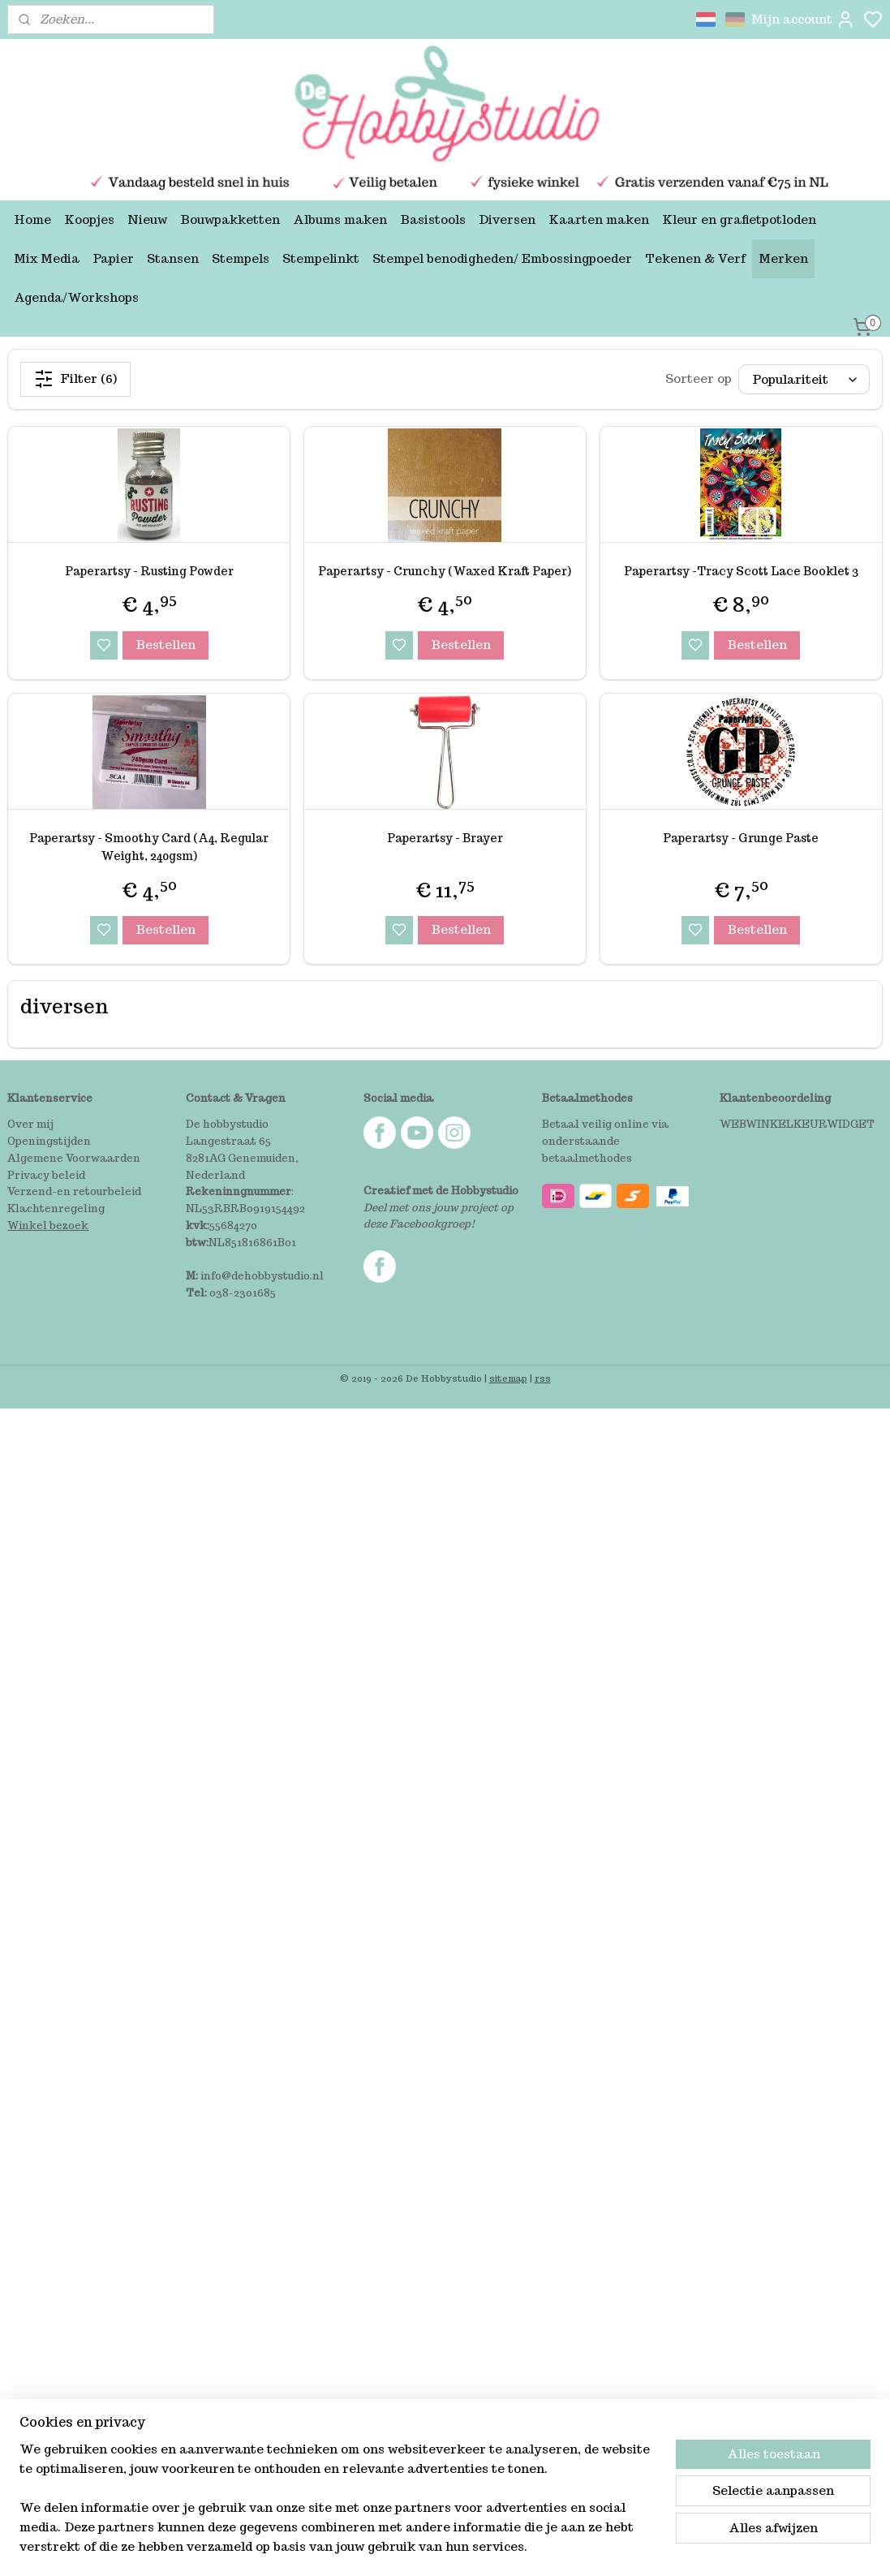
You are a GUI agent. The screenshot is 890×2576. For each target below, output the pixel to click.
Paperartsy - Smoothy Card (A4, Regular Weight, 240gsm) (149, 847)
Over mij (30, 1124)
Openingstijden (49, 1141)
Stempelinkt (320, 258)
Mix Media (47, 258)
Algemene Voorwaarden (73, 1158)
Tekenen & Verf (695, 258)
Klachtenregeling (56, 1208)
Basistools (433, 219)
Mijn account (803, 19)
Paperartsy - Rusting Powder (149, 571)
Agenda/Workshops (76, 297)
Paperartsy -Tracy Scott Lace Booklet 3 (741, 571)
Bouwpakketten (230, 219)
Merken (783, 258)
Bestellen (165, 644)
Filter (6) (75, 379)
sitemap (508, 1378)
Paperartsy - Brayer (445, 838)
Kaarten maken (598, 219)
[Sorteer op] (804, 379)
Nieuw (147, 219)
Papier (113, 258)
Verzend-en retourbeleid (74, 1191)
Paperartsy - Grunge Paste (741, 838)
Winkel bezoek (47, 1225)
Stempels (240, 258)
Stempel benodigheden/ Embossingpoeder (502, 258)
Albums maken (340, 219)
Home (32, 219)
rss (543, 1378)
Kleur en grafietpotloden (739, 219)
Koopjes (89, 219)
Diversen (507, 219)
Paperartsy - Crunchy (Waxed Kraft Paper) (444, 571)
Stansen (173, 258)
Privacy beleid (46, 1175)
